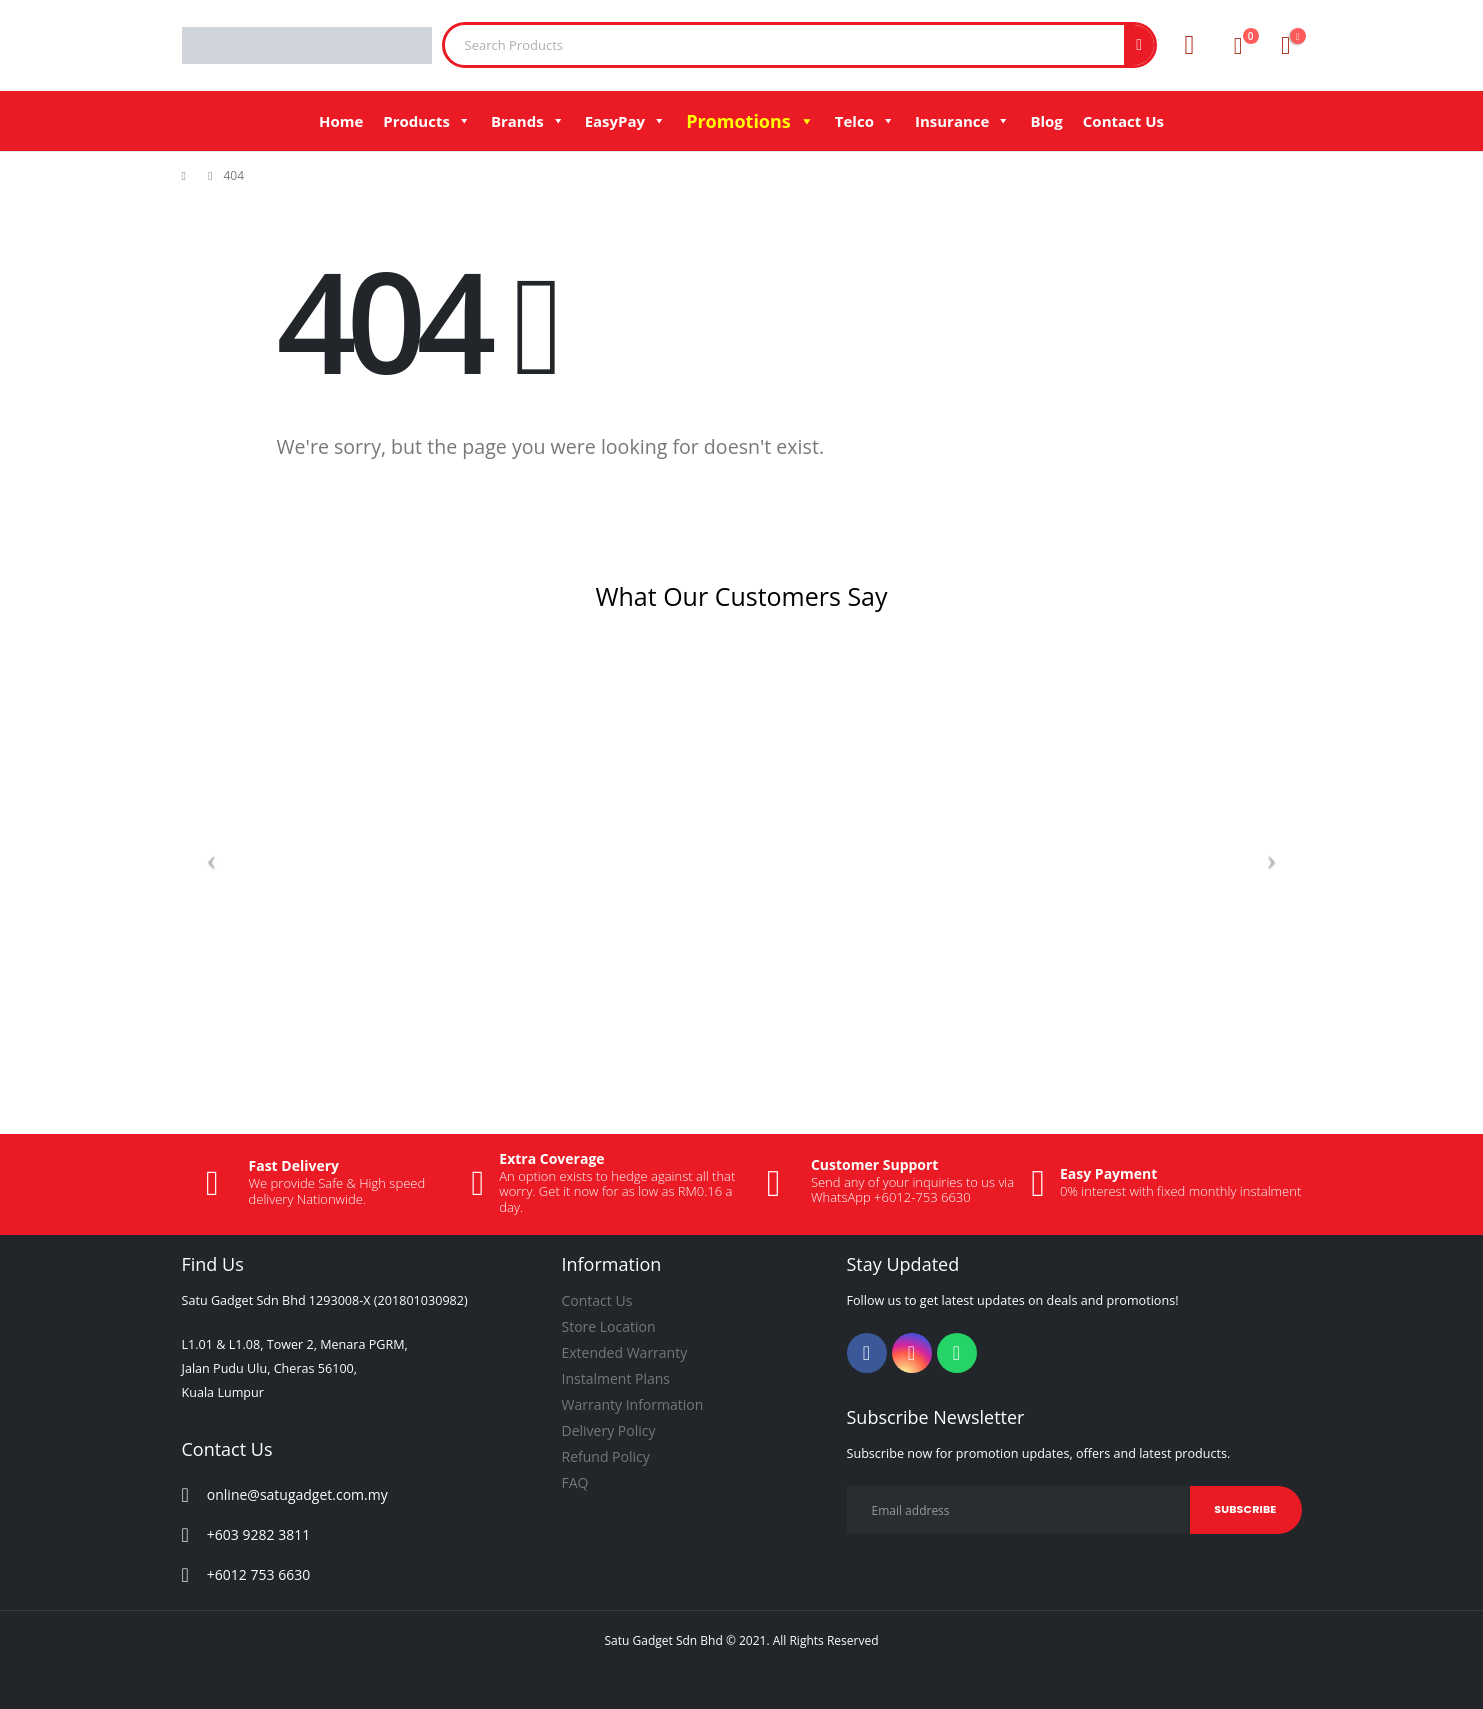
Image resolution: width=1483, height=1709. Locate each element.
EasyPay (625, 121)
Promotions (750, 121)
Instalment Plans (616, 1378)
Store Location (609, 1326)
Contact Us (1123, 121)
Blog (1046, 121)
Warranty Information (633, 1404)
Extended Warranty (625, 1352)
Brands (528, 121)
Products (427, 121)
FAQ (575, 1482)
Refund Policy (606, 1456)
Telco (865, 121)
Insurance (962, 121)
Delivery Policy (609, 1430)
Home (341, 121)
